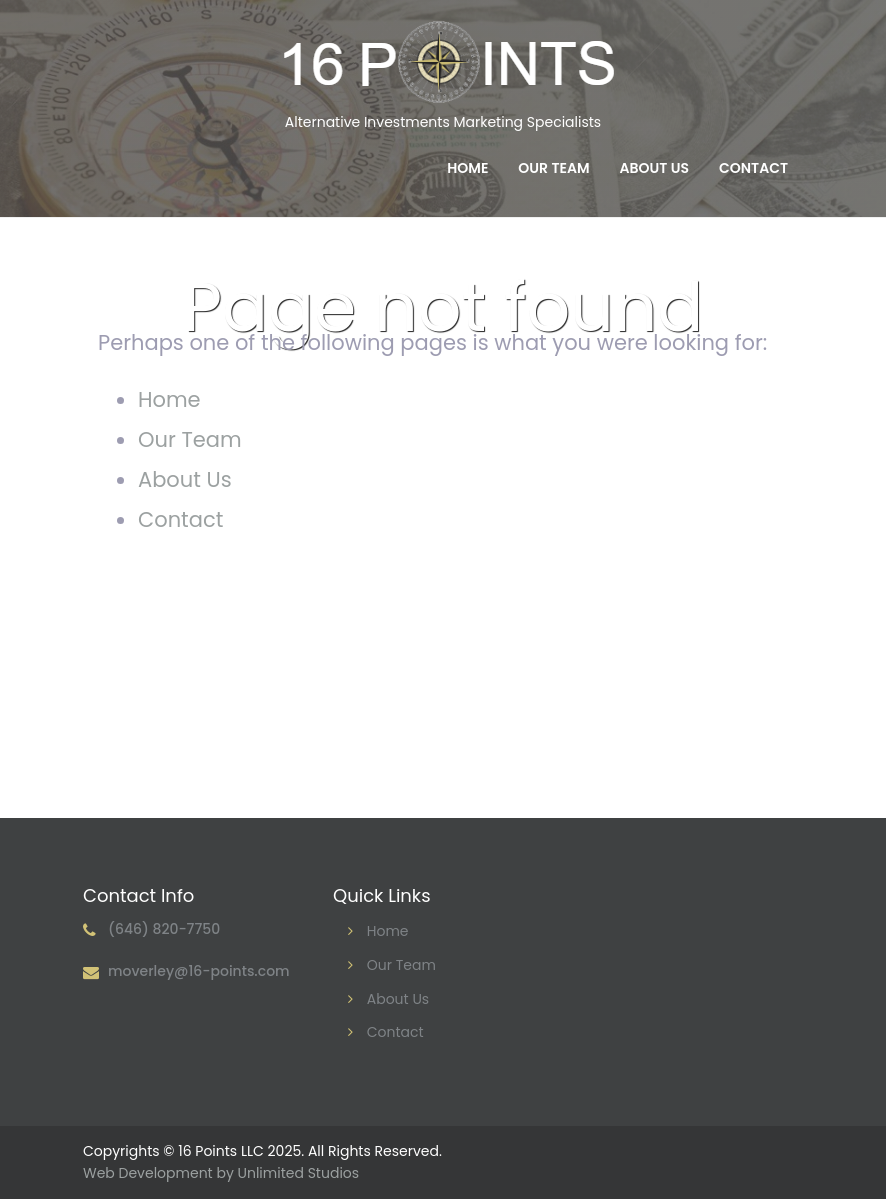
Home (467, 168)
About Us (654, 168)
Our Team (553, 168)
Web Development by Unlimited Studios (221, 1173)
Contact (753, 168)
